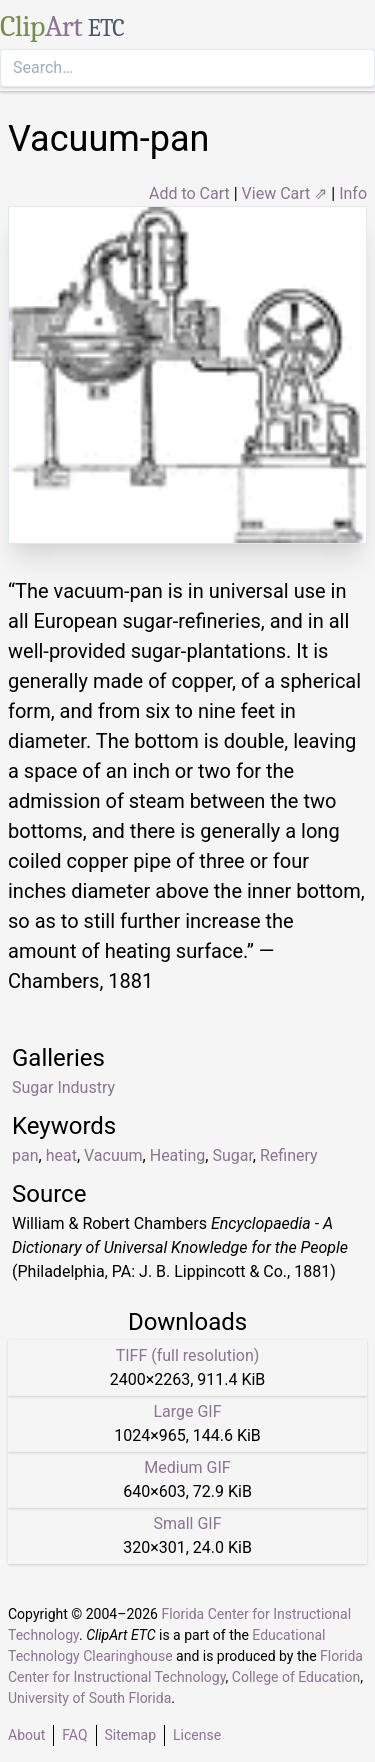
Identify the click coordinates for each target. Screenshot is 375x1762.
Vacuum (113, 1155)
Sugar (232, 1155)
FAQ (74, 1735)
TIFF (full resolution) (188, 1355)
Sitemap (130, 1735)
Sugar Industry (63, 1087)
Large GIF (187, 1411)
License (197, 1735)
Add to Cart (189, 193)
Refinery (289, 1155)
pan (25, 1155)
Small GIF (187, 1523)
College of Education (296, 1677)
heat (61, 1155)
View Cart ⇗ (285, 193)
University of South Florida (89, 1698)
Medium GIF (187, 1467)
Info (353, 193)
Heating (178, 1155)
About (26, 1735)
